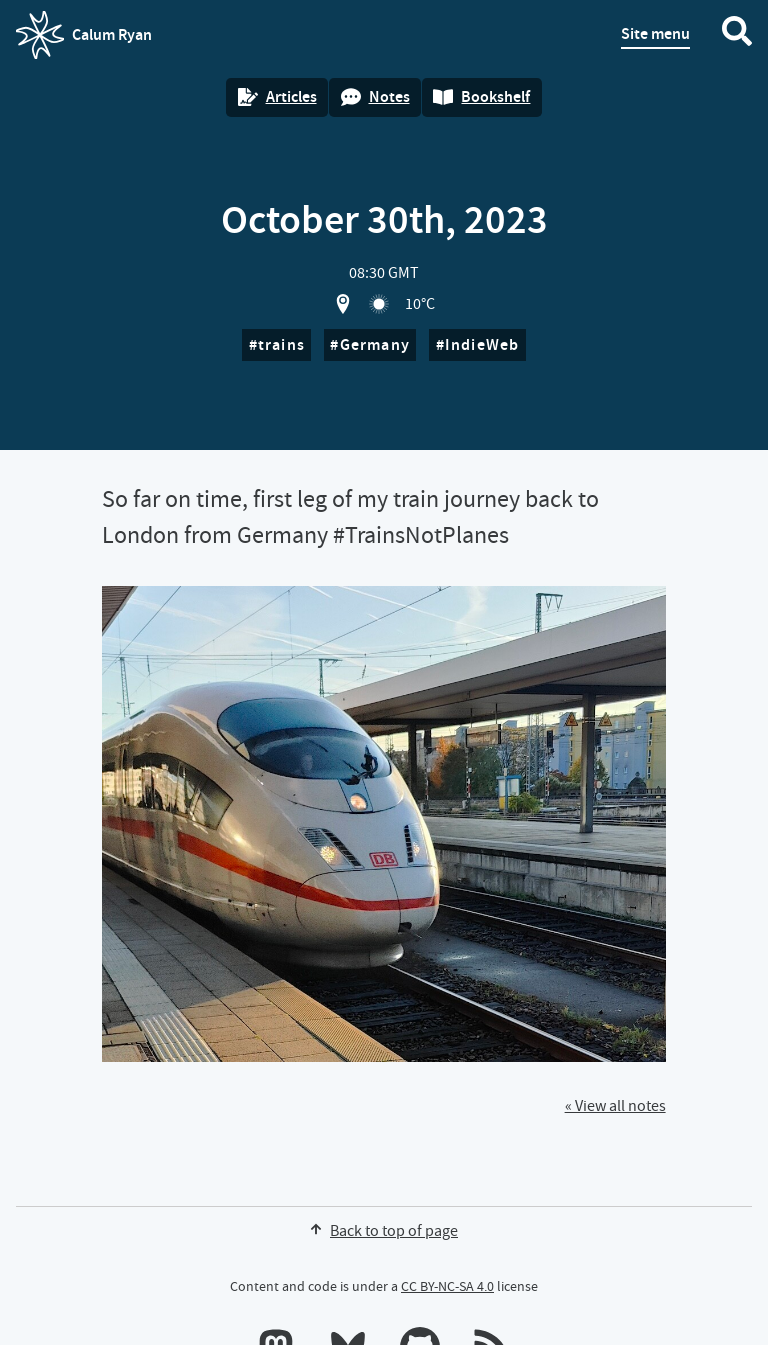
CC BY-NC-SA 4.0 (447, 1286)
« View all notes (615, 1106)
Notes (375, 96)
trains (281, 344)
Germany (375, 344)
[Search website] (737, 35)
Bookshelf (481, 96)
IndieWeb (482, 344)
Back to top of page (384, 1231)
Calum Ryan (84, 35)
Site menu (655, 33)
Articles (277, 96)
